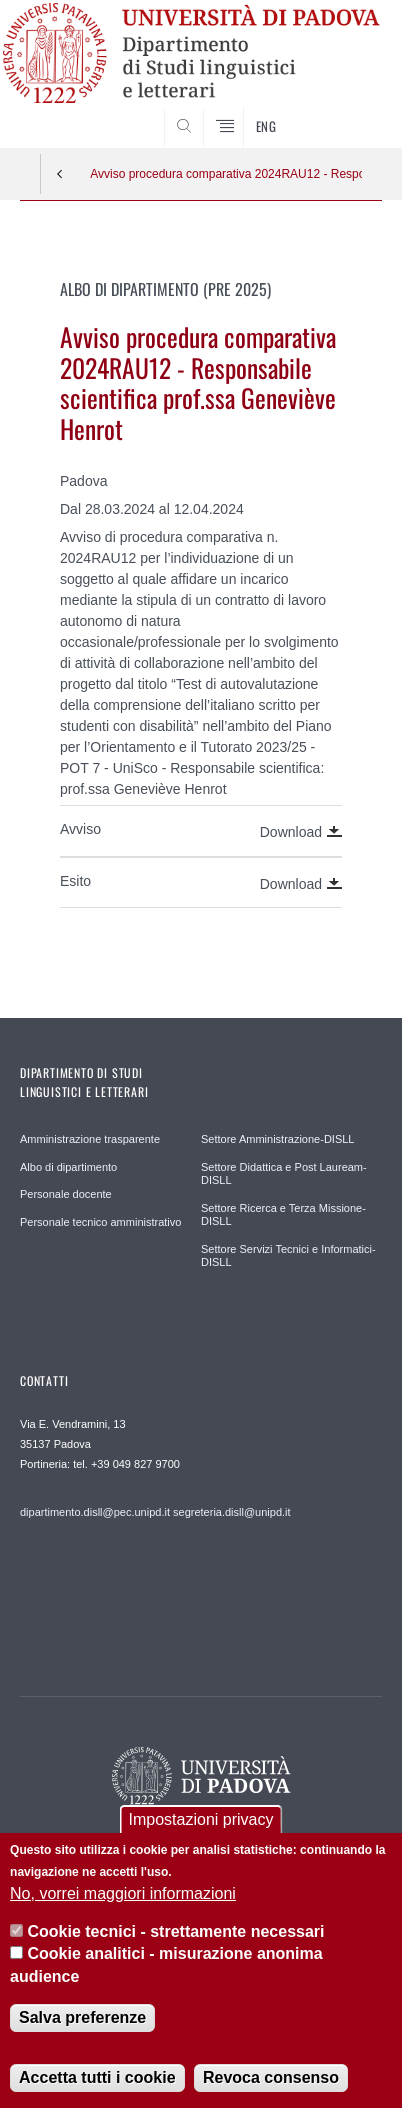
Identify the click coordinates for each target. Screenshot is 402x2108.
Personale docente (66, 1194)
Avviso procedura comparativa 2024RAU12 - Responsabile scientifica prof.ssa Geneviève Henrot (226, 174)
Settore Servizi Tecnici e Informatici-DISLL (288, 1256)
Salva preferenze (82, 2023)
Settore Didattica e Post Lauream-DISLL (284, 1174)
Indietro (60, 174)
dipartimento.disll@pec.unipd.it (95, 1512)
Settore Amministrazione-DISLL (277, 1139)
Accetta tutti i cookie (97, 2083)
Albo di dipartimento (68, 1167)
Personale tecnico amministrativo (100, 1222)
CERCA (351, 110)
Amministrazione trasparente (90, 1139)
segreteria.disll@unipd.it (232, 1512)
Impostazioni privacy (201, 1824)
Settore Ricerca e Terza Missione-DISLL (283, 1215)
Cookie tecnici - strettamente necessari (176, 1936)
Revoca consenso (271, 2083)
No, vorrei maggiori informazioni (123, 1898)
